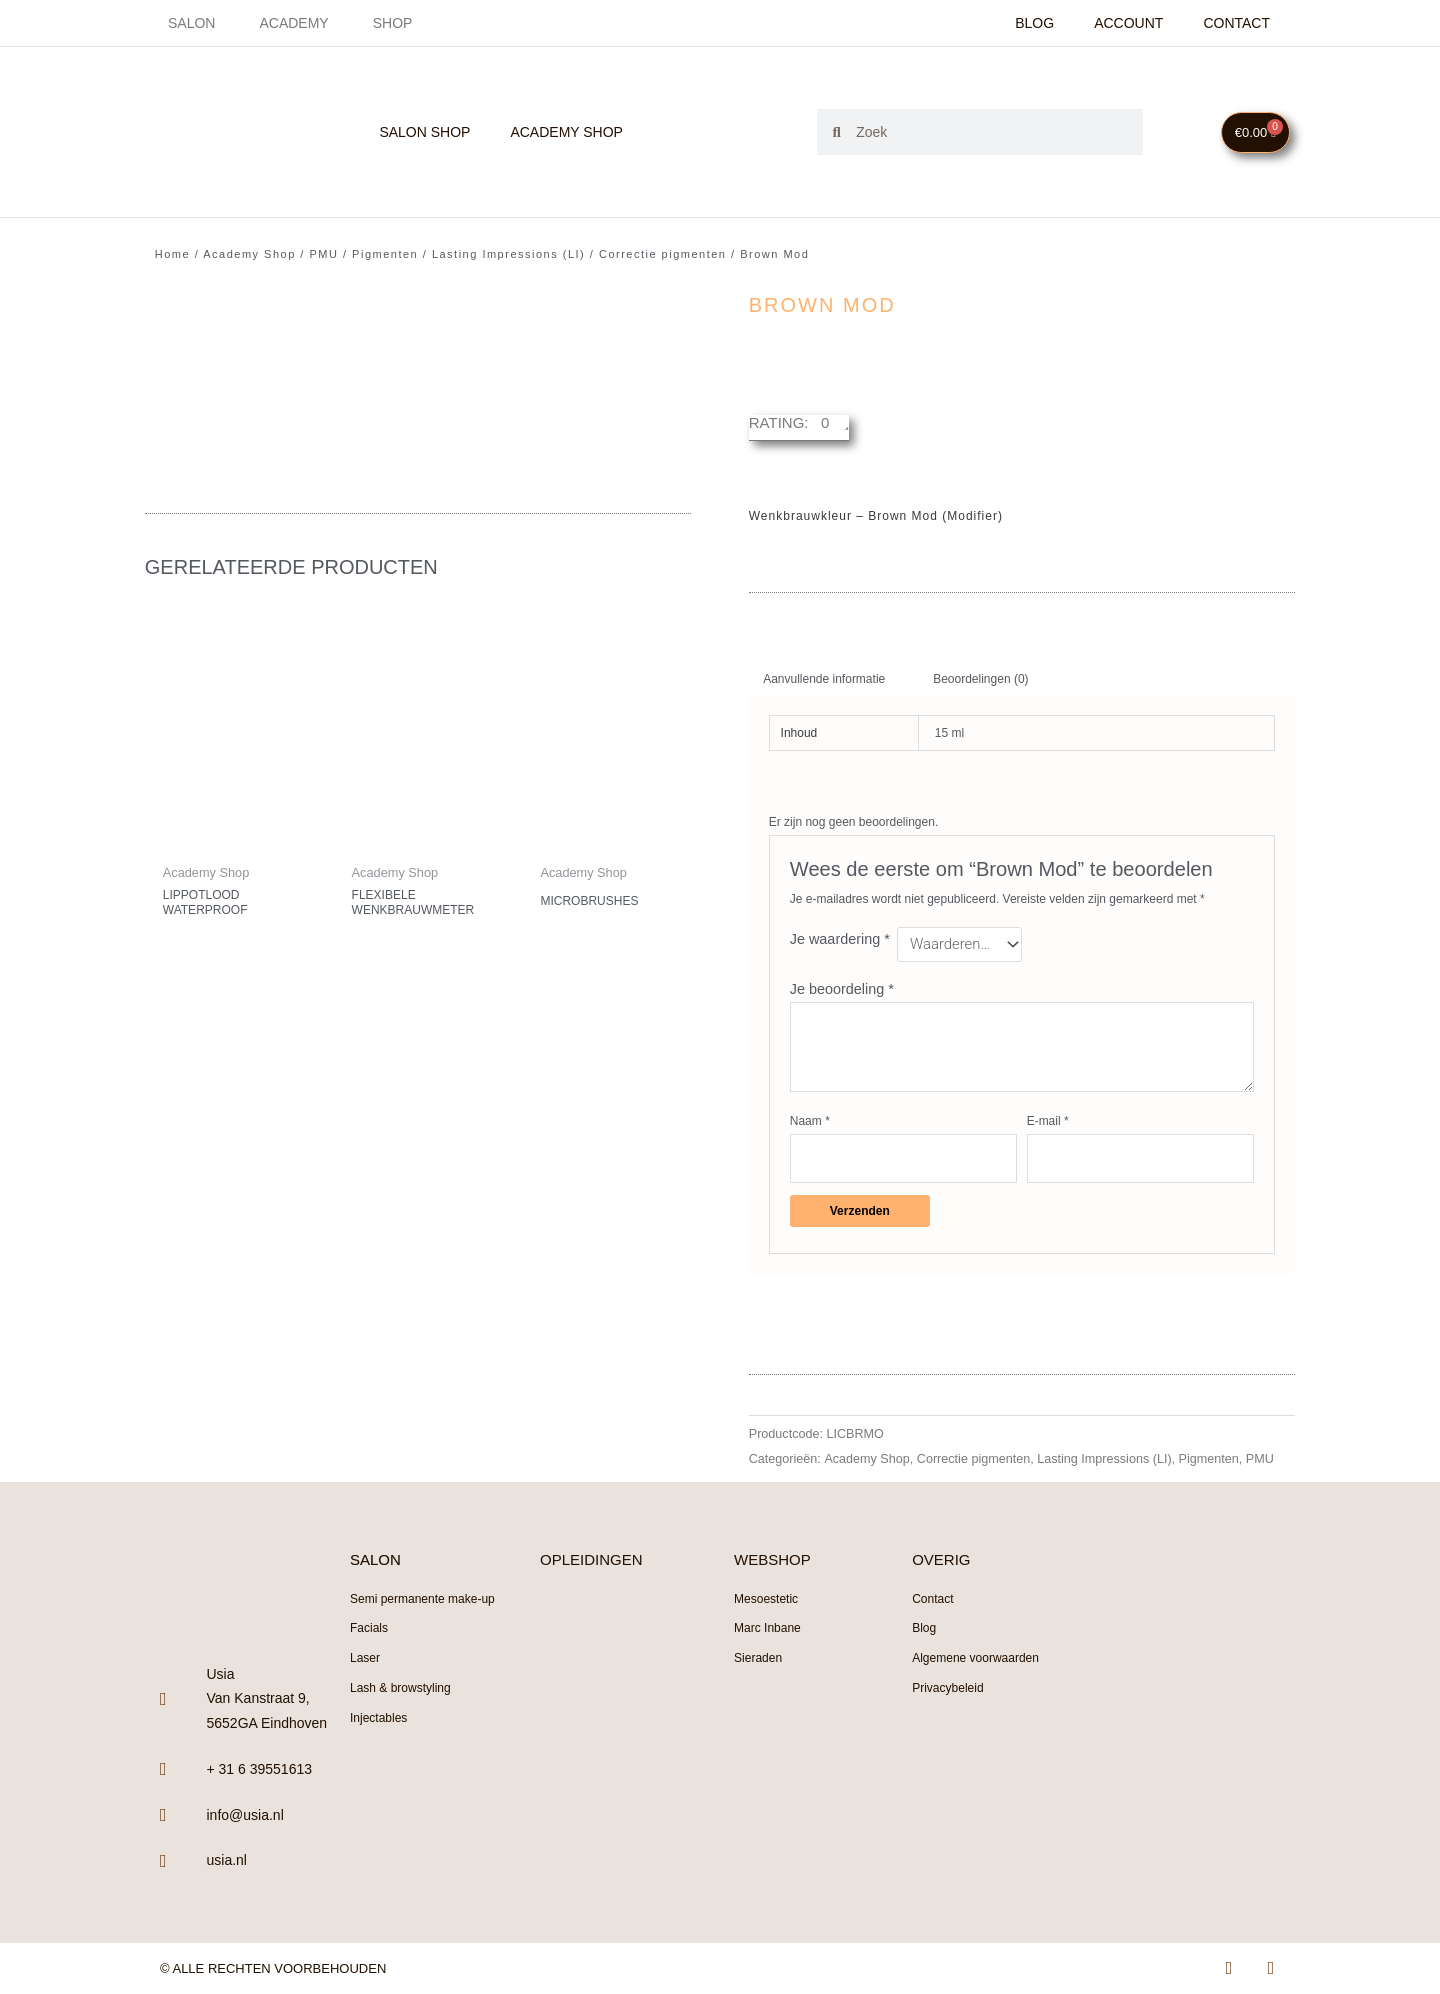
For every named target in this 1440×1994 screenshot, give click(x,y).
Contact (1236, 23)
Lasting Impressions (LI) (508, 254)
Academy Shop (566, 132)
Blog (1034, 23)
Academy (293, 23)
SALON (375, 1559)
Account (1128, 23)
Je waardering (840, 939)
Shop (393, 23)
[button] (799, 428)
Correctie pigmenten (663, 254)
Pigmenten (385, 254)
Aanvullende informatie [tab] (824, 679)
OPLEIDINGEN (591, 1559)
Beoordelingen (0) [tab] (980, 679)
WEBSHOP (772, 1559)
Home (172, 254)
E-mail (1048, 1121)
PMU (323, 254)
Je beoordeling (842, 989)
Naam (810, 1121)
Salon (191, 23)
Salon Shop (424, 132)
